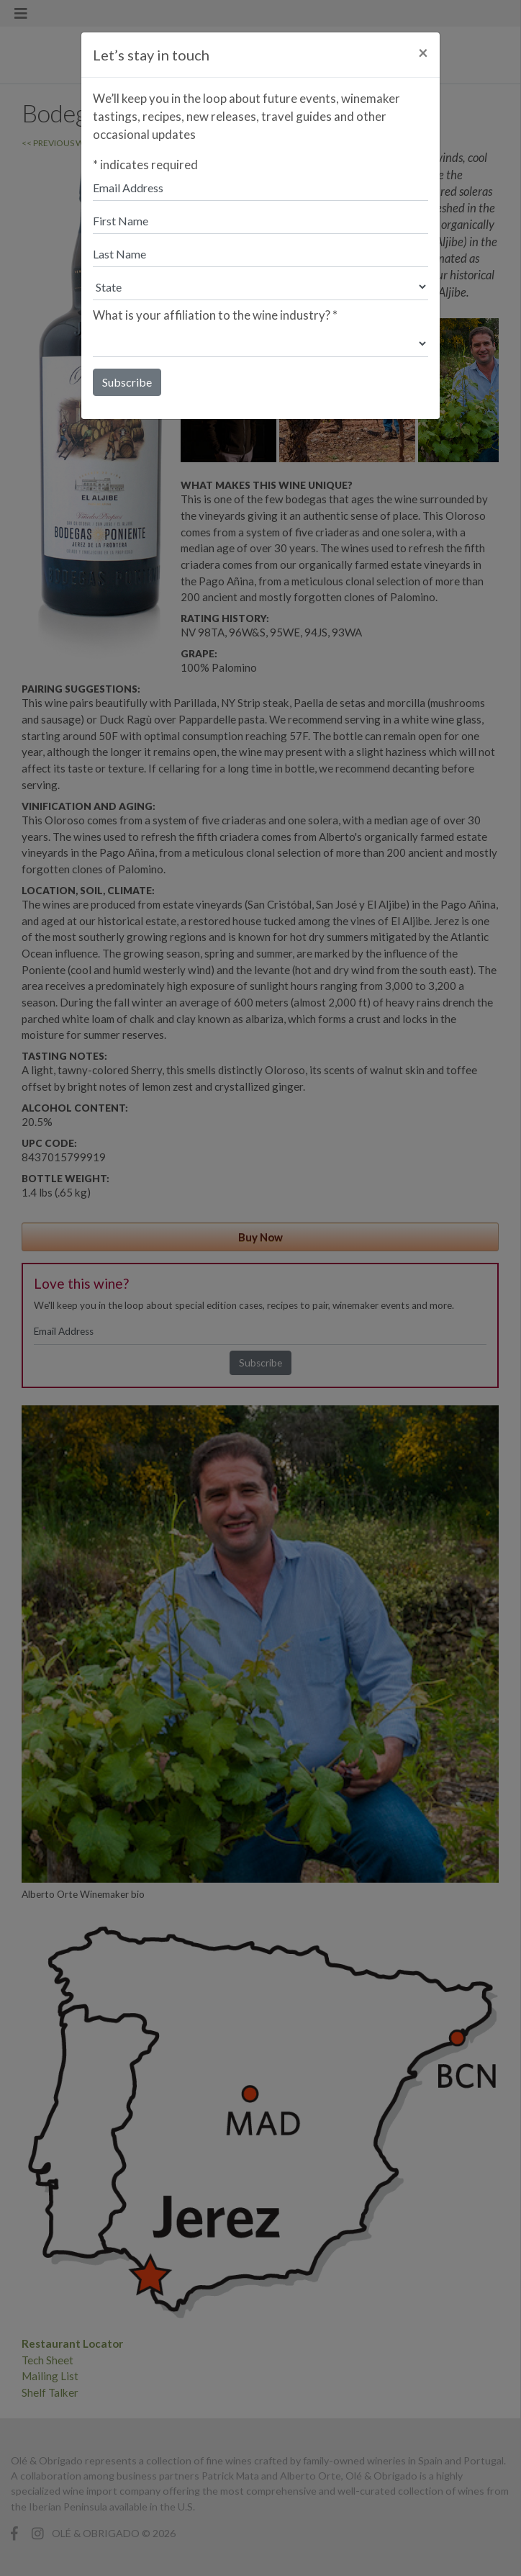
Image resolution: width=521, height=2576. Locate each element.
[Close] (423, 52)
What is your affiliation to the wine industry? (215, 315)
